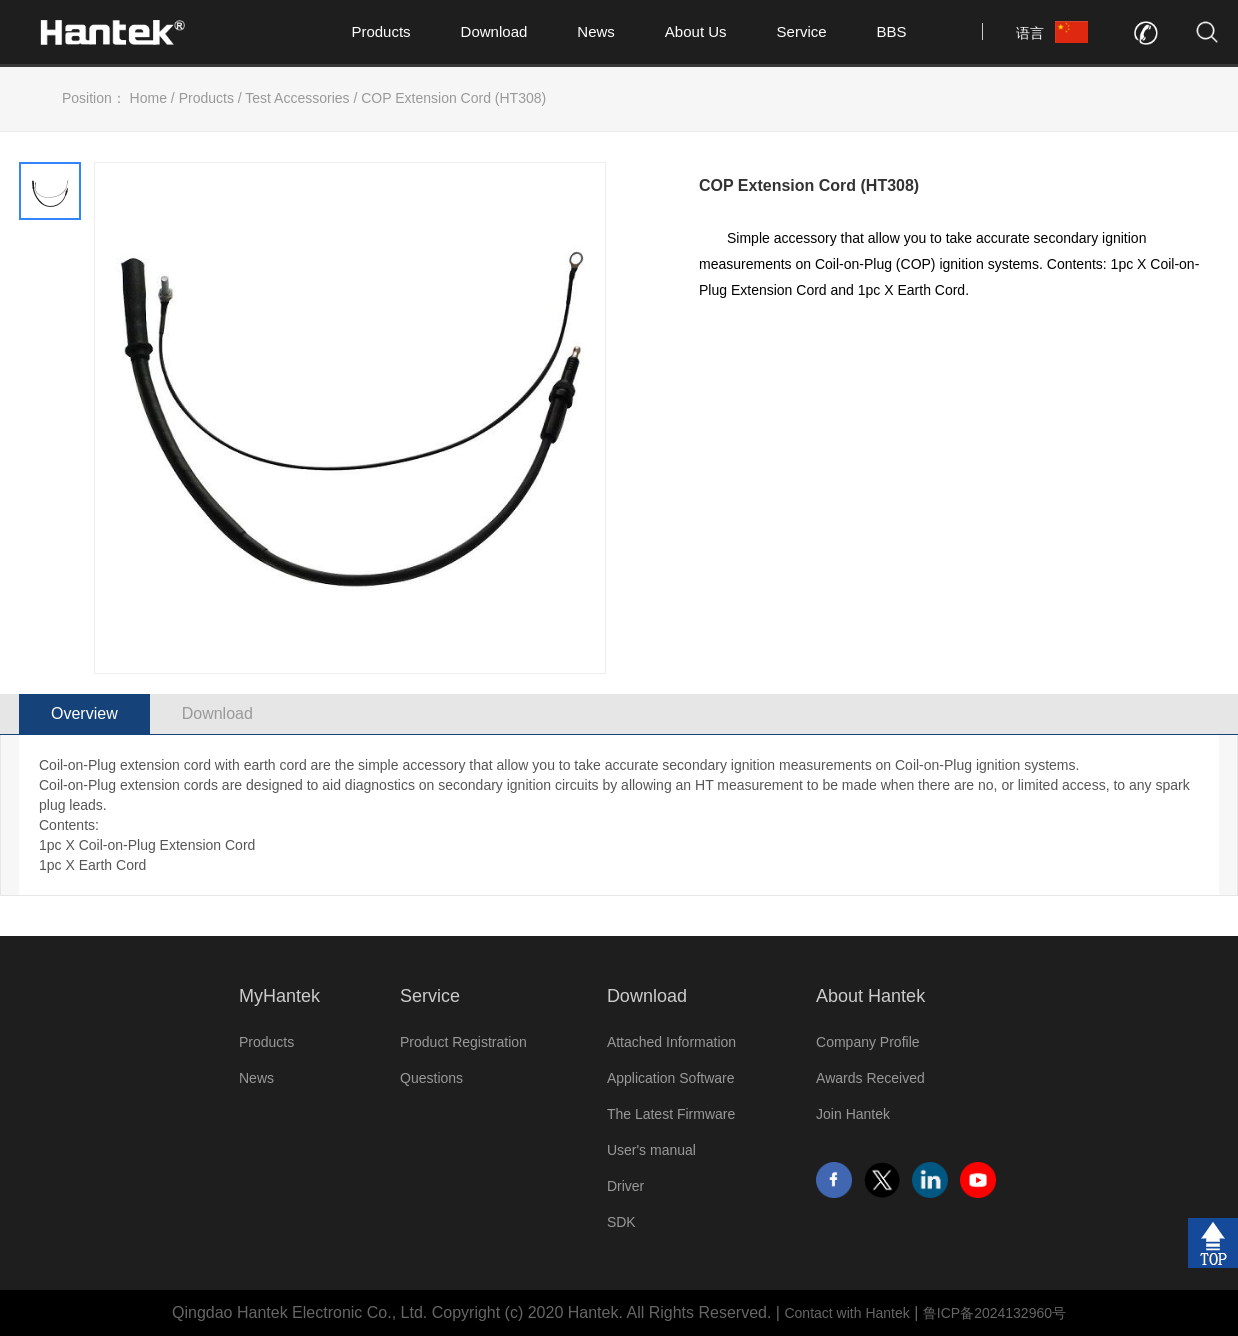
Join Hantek (853, 1114)
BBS (892, 31)
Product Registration (463, 1042)
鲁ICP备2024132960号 (994, 1313)
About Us (696, 31)
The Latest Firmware (671, 1114)
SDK (621, 1222)
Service (802, 31)
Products (380, 31)
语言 (1030, 33)
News (596, 31)
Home (148, 98)
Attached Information (671, 1042)
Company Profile (868, 1042)
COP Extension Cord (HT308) (453, 98)
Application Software (671, 1078)
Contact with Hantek (846, 1313)
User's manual (651, 1150)
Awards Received (870, 1078)
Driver (625, 1186)
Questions (431, 1078)
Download (494, 31)
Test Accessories (297, 98)
